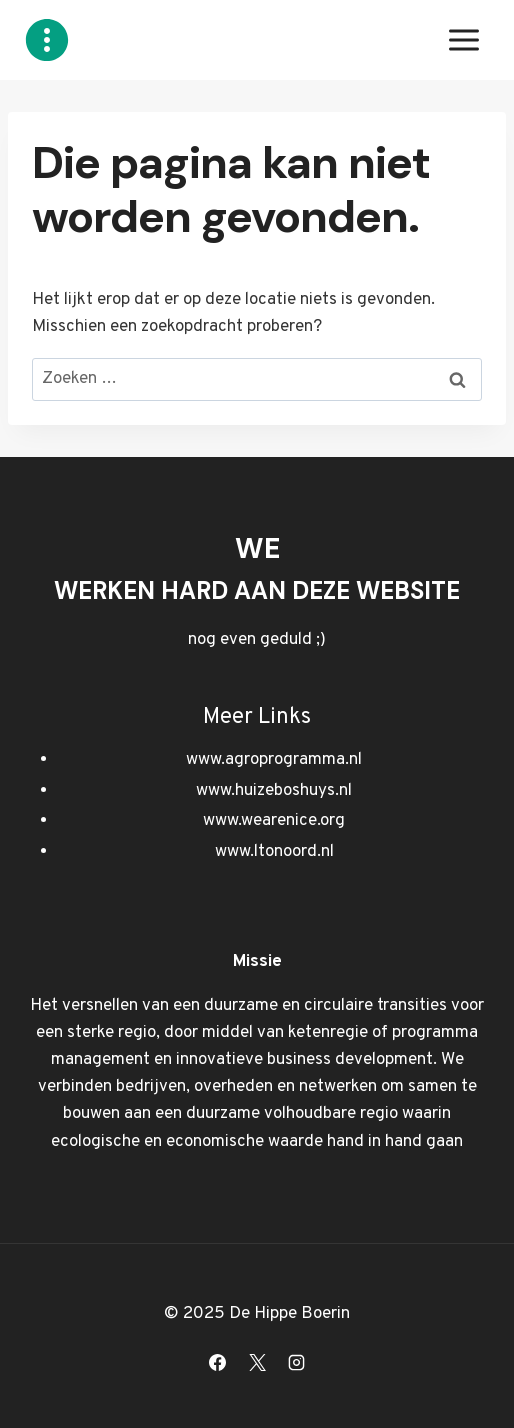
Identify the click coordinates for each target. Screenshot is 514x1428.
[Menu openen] (463, 39)
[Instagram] (296, 1362)
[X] (257, 1362)
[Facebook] (218, 1362)
